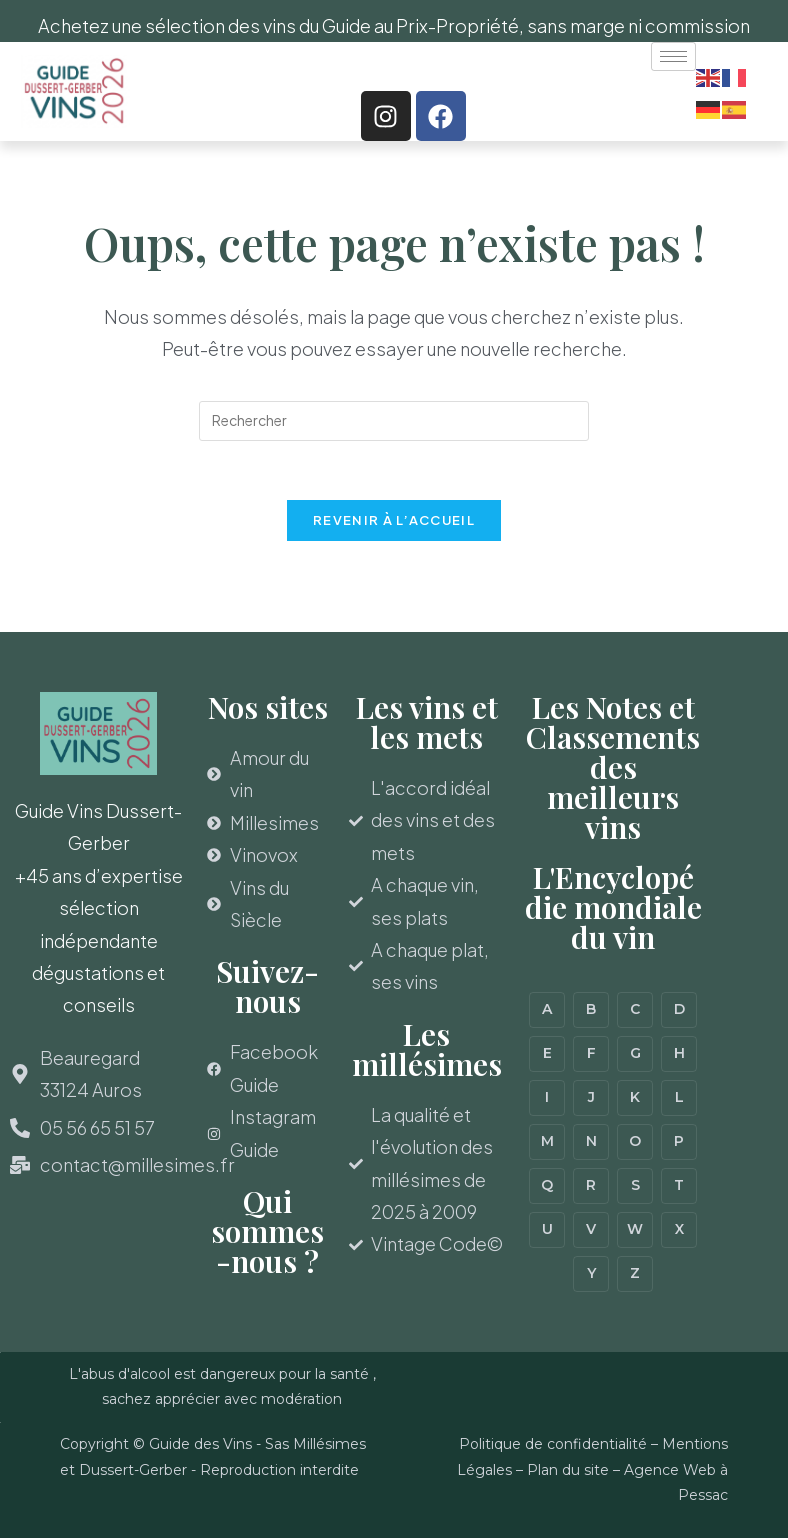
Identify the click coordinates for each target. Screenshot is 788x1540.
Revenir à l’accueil (394, 522)
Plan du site (568, 1471)
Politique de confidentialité (553, 1446)
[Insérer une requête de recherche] (394, 421)
